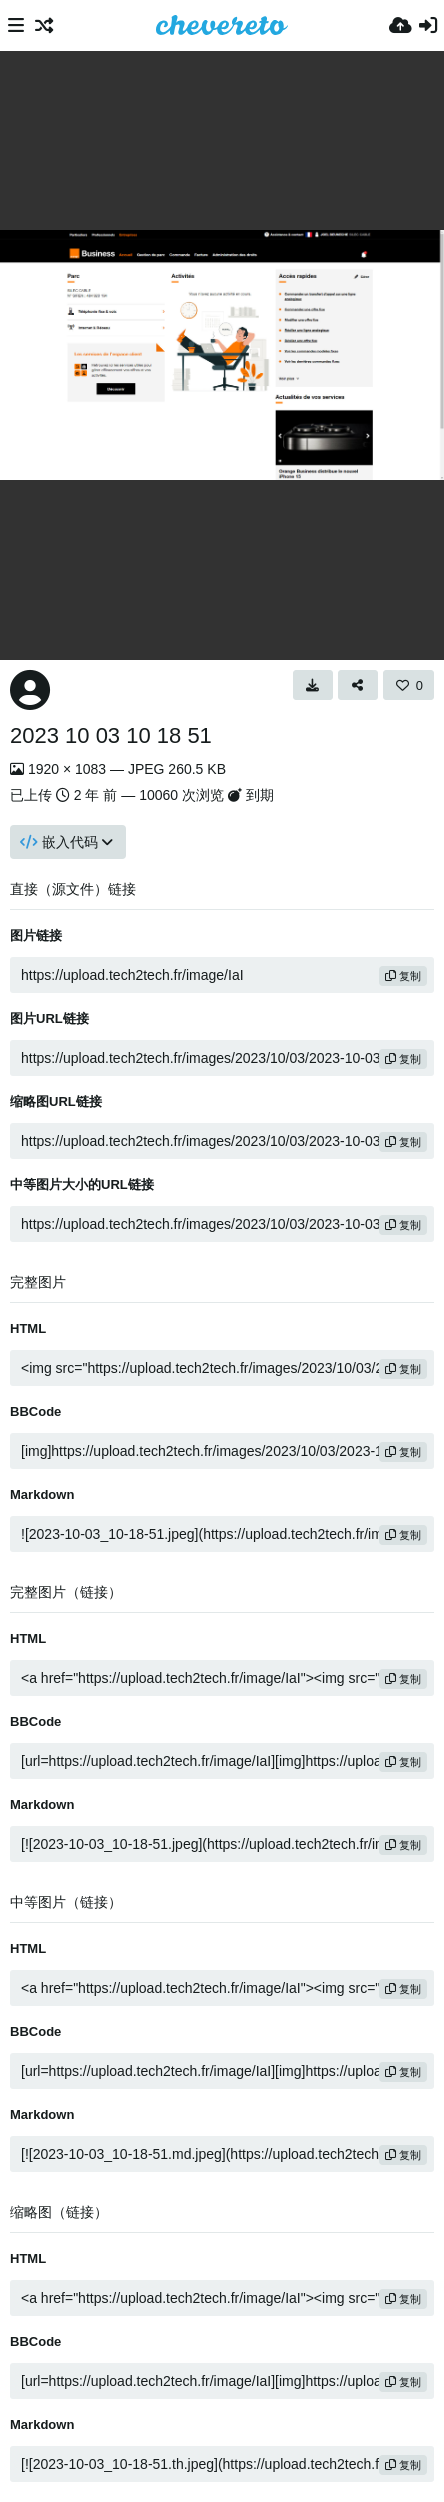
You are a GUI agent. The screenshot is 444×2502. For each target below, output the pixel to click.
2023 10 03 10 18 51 (111, 735)
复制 (403, 976)
